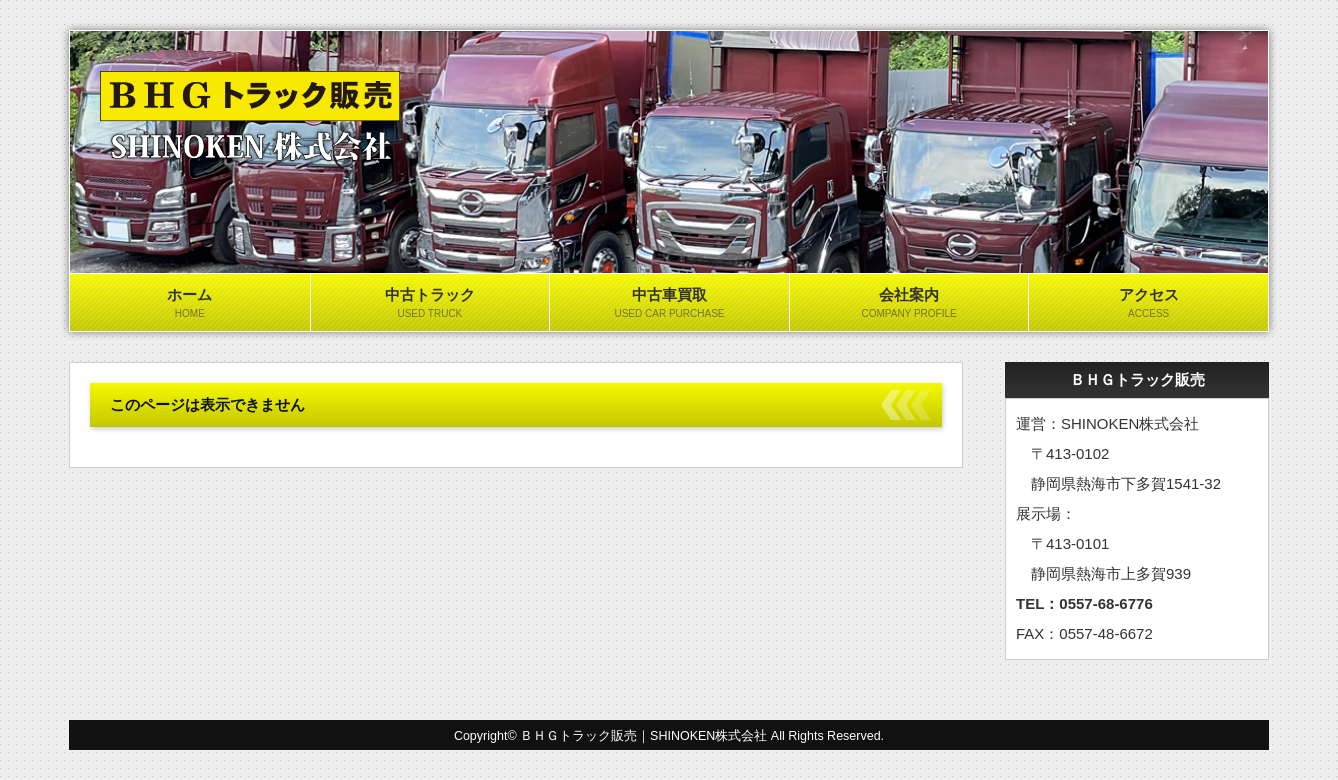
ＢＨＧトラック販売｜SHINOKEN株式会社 (643, 736)
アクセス (1148, 304)
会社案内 (909, 304)
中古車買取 (669, 304)
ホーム (190, 304)
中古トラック (430, 304)
